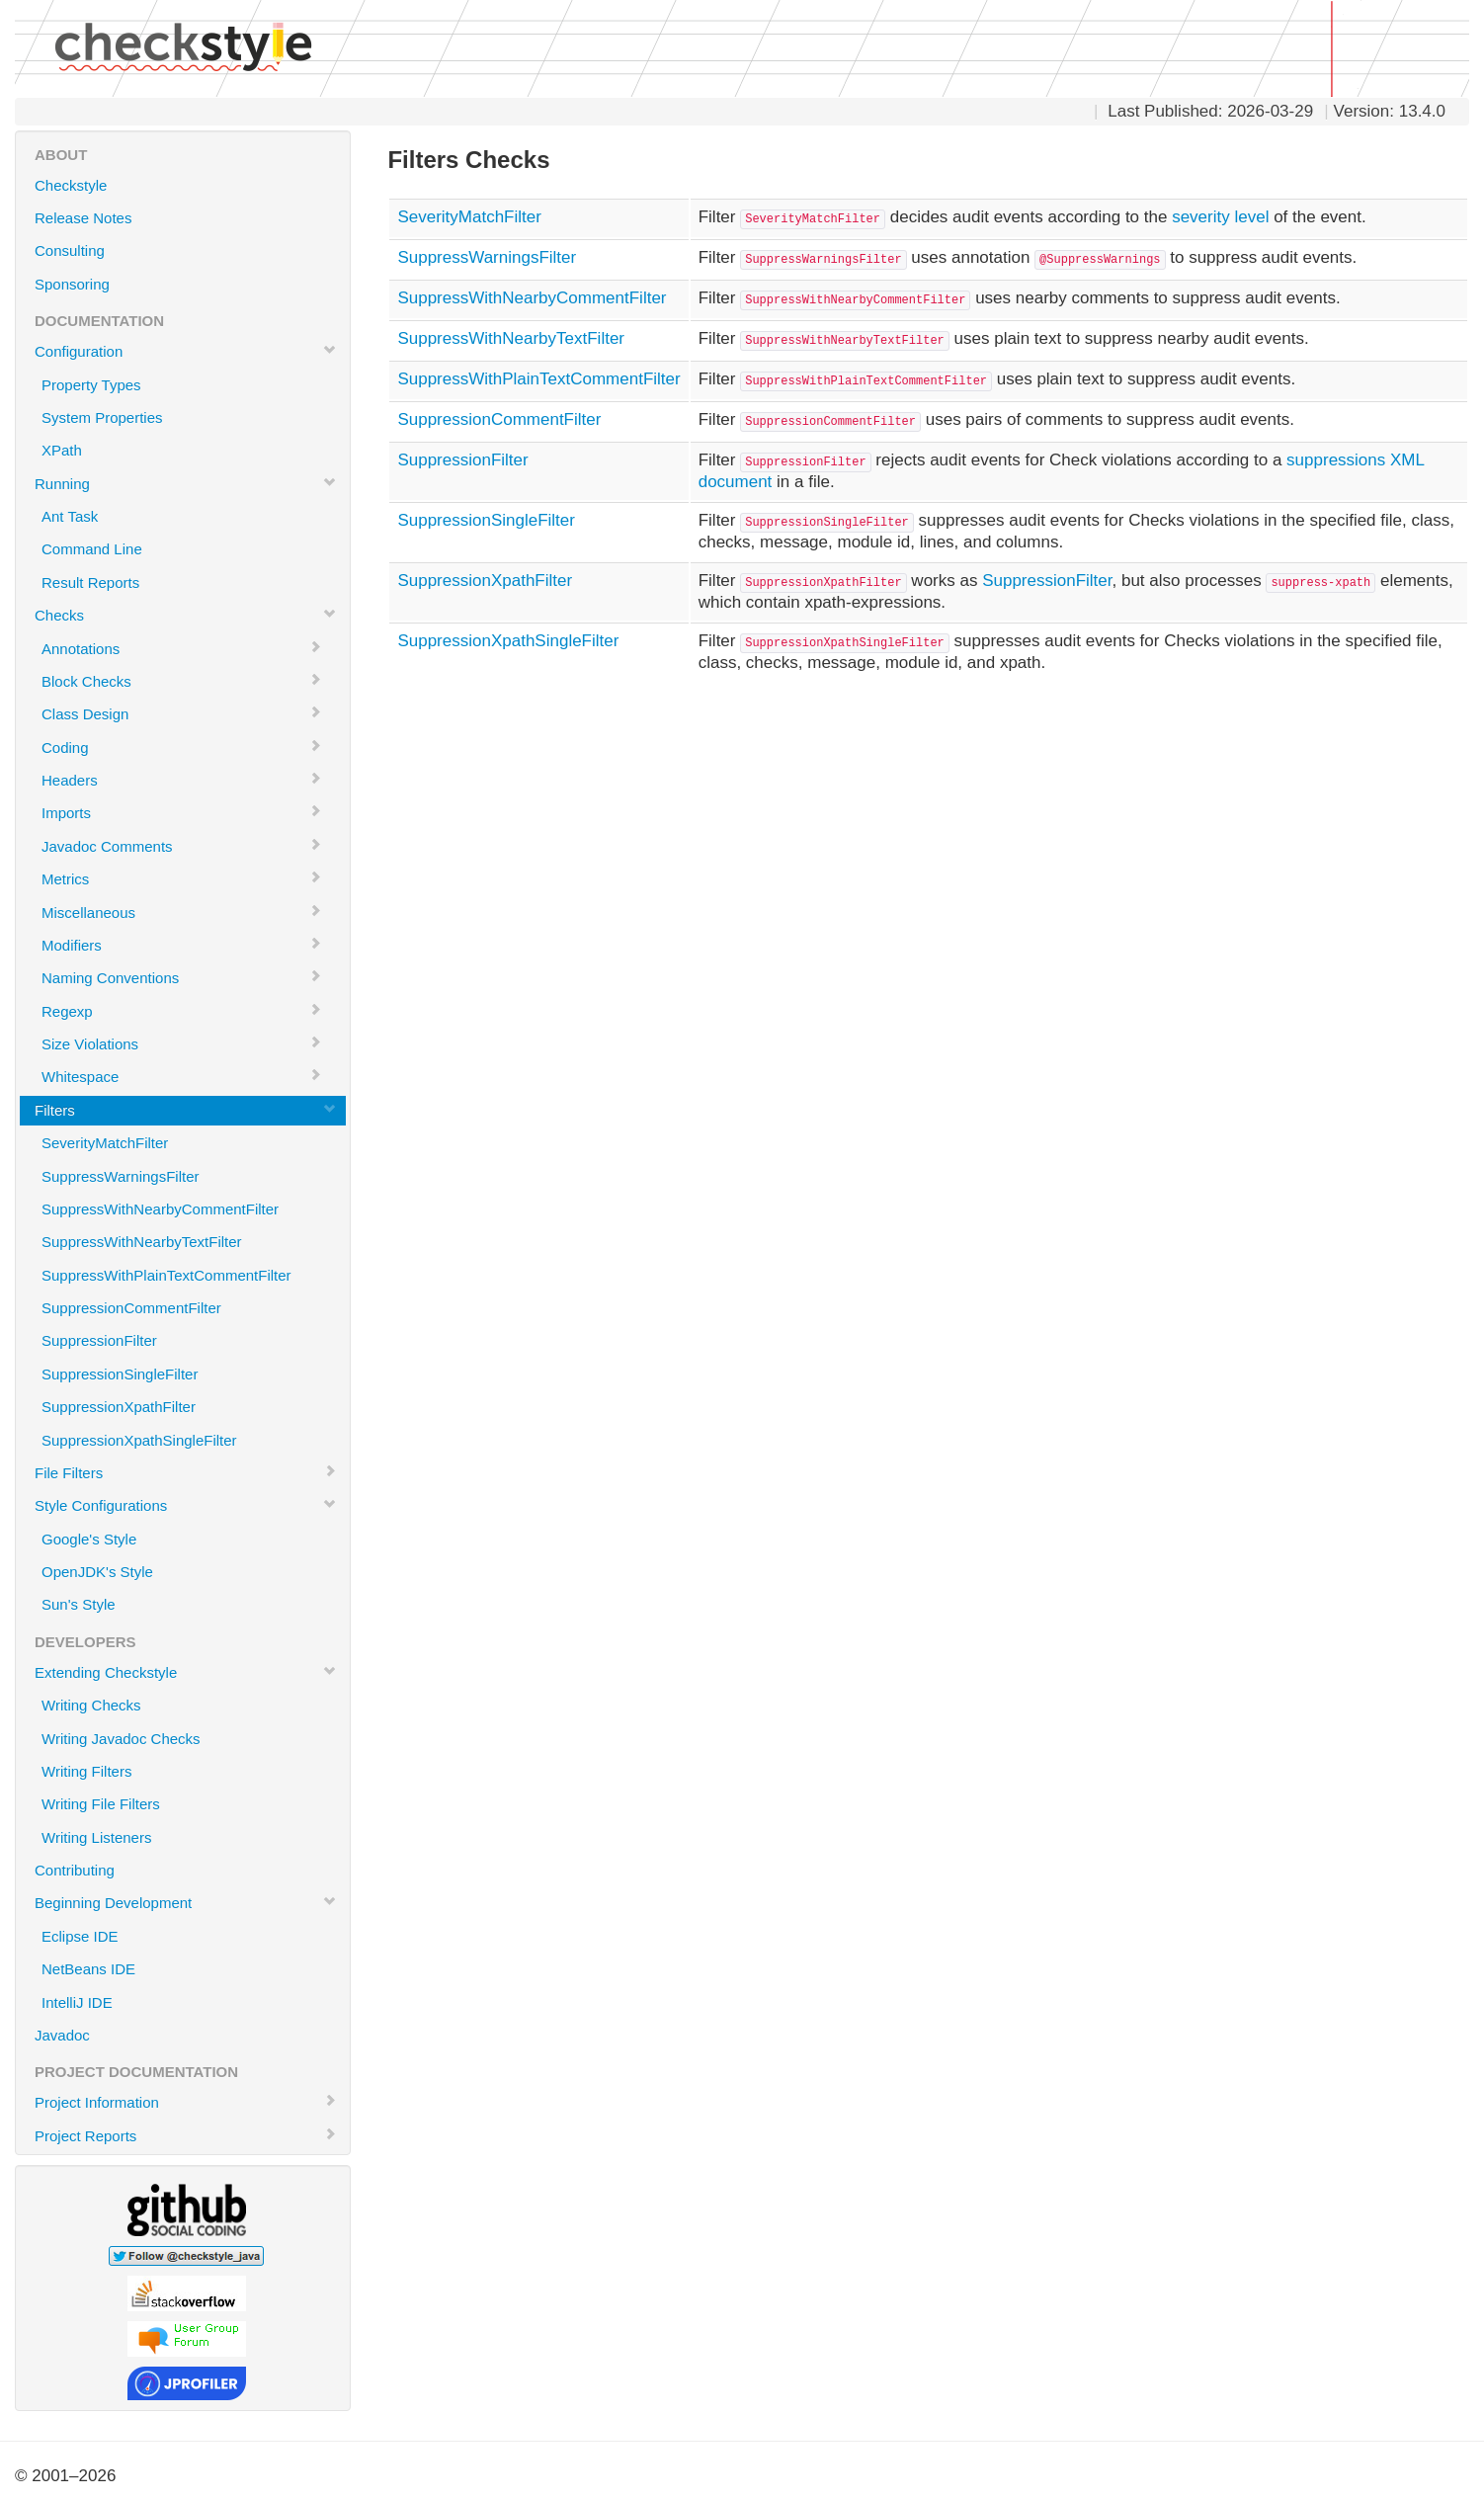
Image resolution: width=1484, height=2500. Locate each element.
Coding (181, 747)
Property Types (91, 384)
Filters (186, 1110)
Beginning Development (186, 1902)
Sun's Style (78, 1604)
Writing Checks (91, 1705)
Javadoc (62, 2035)
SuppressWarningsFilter (120, 1176)
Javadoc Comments (181, 846)
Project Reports (186, 2135)
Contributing (75, 1870)
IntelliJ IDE (77, 2002)
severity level (1220, 217)
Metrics (181, 878)
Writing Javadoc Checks (121, 1738)
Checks (186, 615)
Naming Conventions (181, 977)
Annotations (181, 648)
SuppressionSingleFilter (119, 1374)
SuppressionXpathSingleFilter (139, 1440)
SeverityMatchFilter (104, 1142)
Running (186, 483)
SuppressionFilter (99, 1340)
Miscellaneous (181, 912)
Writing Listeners (96, 1837)
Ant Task (69, 516)
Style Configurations (186, 1505)
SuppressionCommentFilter (131, 1307)
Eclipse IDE (80, 1936)
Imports (181, 812)
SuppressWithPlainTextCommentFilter (166, 1275)
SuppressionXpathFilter (118, 1406)
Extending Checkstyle (186, 1672)
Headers (181, 780)
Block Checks (181, 681)
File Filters (186, 1472)
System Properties (102, 417)
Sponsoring (72, 284)
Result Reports (90, 582)
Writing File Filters (100, 1803)
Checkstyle (71, 185)
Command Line (91, 549)
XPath (61, 450)
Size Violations (181, 1043)
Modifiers (181, 945)
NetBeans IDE (88, 1968)
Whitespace (181, 1076)
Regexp (181, 1011)
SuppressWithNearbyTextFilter (141, 1241)
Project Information (186, 2102)
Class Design (181, 713)
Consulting (70, 250)
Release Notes (83, 217)
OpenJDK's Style (97, 1571)
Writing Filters (86, 1771)
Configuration (186, 351)
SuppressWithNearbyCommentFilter (160, 1209)
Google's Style (88, 1539)
